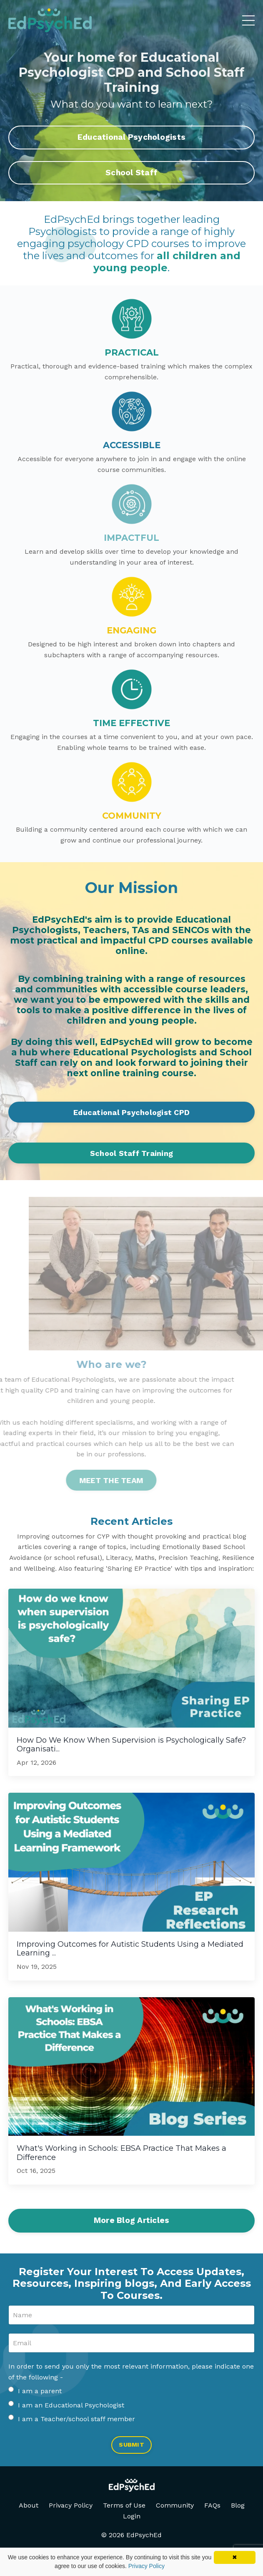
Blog (238, 2505)
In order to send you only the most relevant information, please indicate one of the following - (131, 2371)
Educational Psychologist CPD (131, 1112)
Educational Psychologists (131, 137)
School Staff (131, 172)
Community (175, 2505)
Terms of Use (124, 2505)
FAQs (212, 2505)
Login (131, 2516)
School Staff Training (131, 1153)
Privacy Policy (71, 2505)
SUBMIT (131, 2444)
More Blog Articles (132, 2220)
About (28, 2505)
